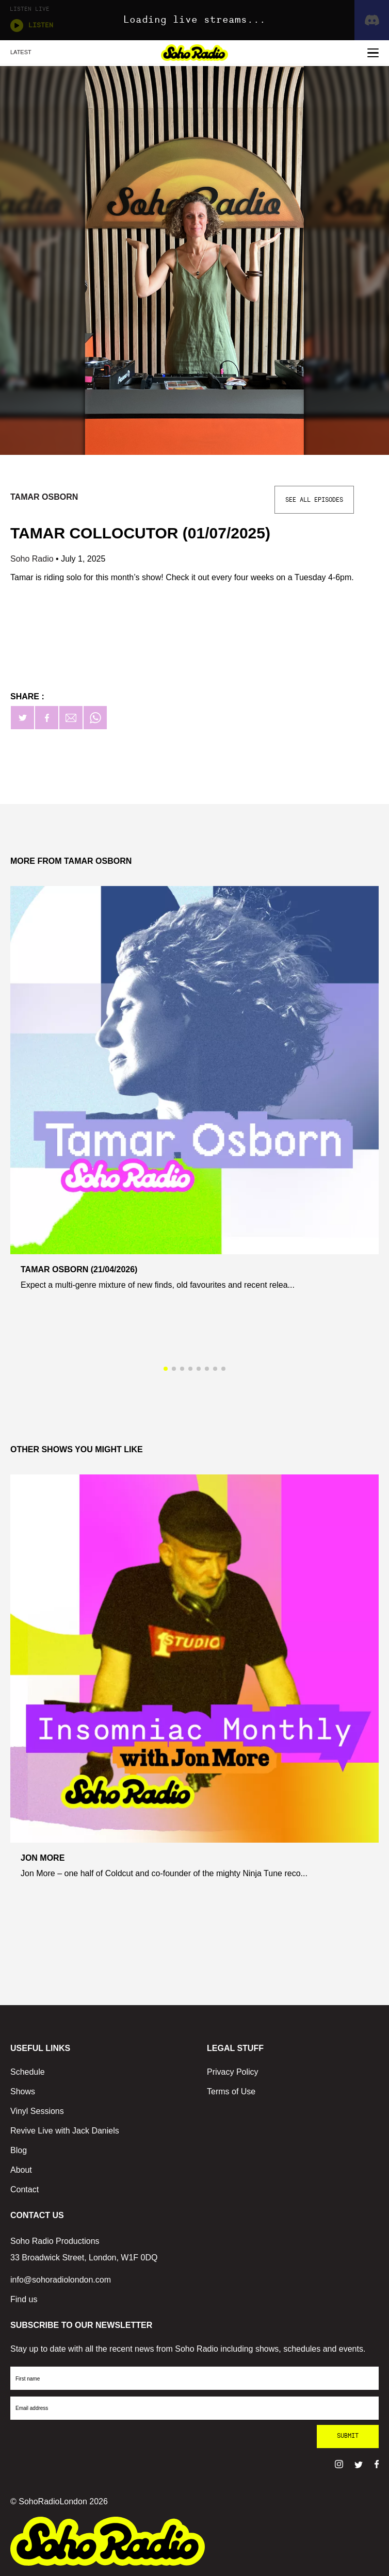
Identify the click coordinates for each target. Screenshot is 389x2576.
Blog (18, 2150)
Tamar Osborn (44, 497)
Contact (24, 2189)
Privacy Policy (232, 2072)
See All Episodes (314, 500)
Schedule (27, 2072)
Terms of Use (231, 2091)
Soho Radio (33, 558)
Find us (23, 2299)
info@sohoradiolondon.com (60, 2279)
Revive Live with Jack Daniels (64, 2130)
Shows (22, 2091)
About (21, 2169)
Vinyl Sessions (37, 2111)
